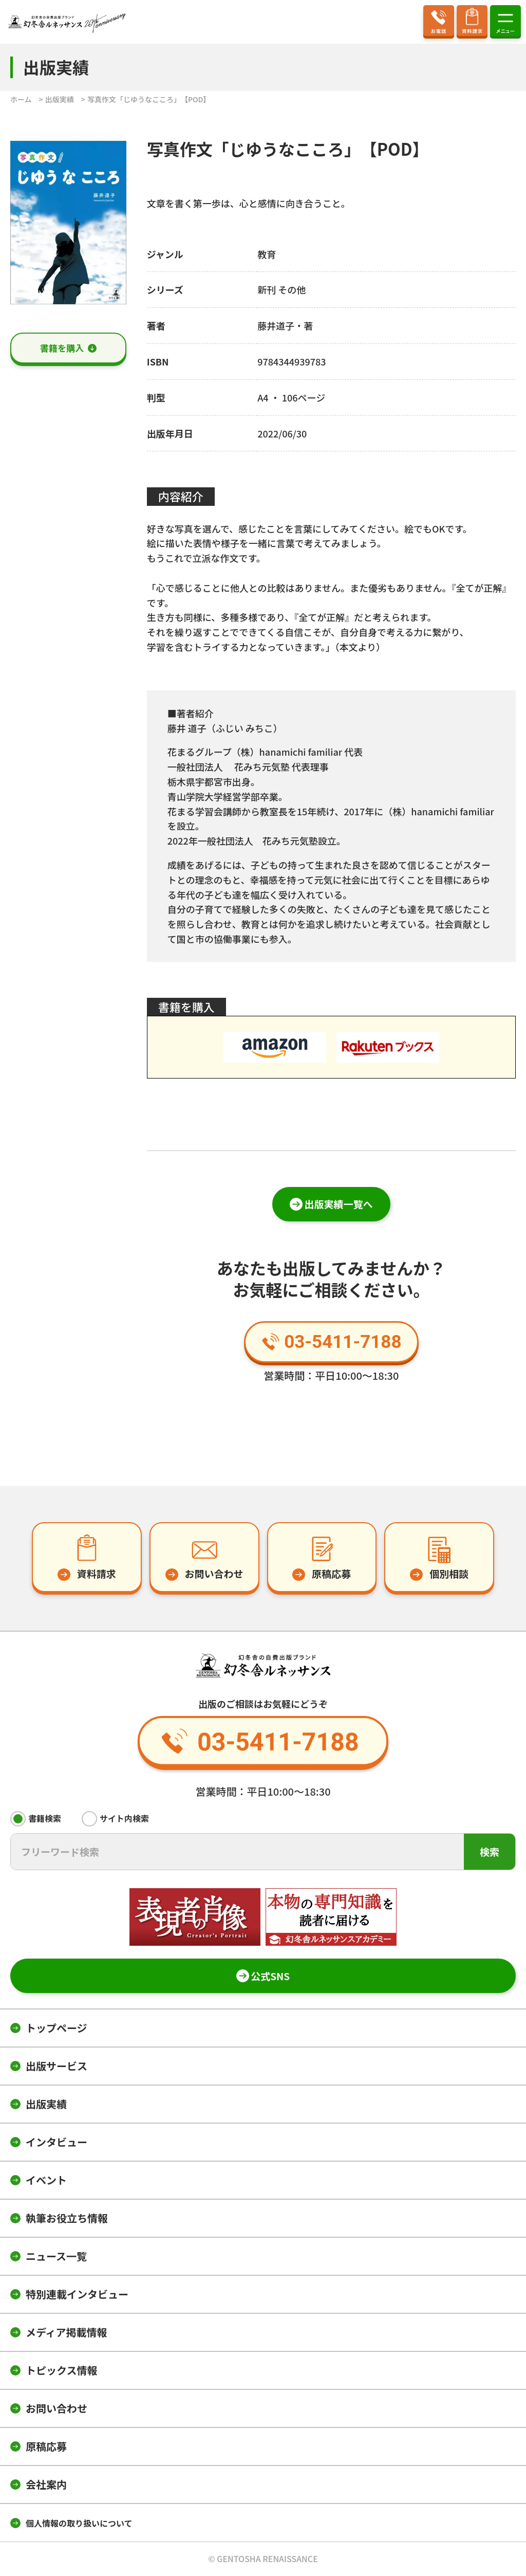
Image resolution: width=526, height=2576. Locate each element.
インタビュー (56, 2141)
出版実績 (46, 2103)
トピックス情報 (61, 2370)
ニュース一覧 (56, 2256)
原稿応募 (46, 2446)
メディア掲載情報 (66, 2332)
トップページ (56, 2027)
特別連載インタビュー (77, 2294)
